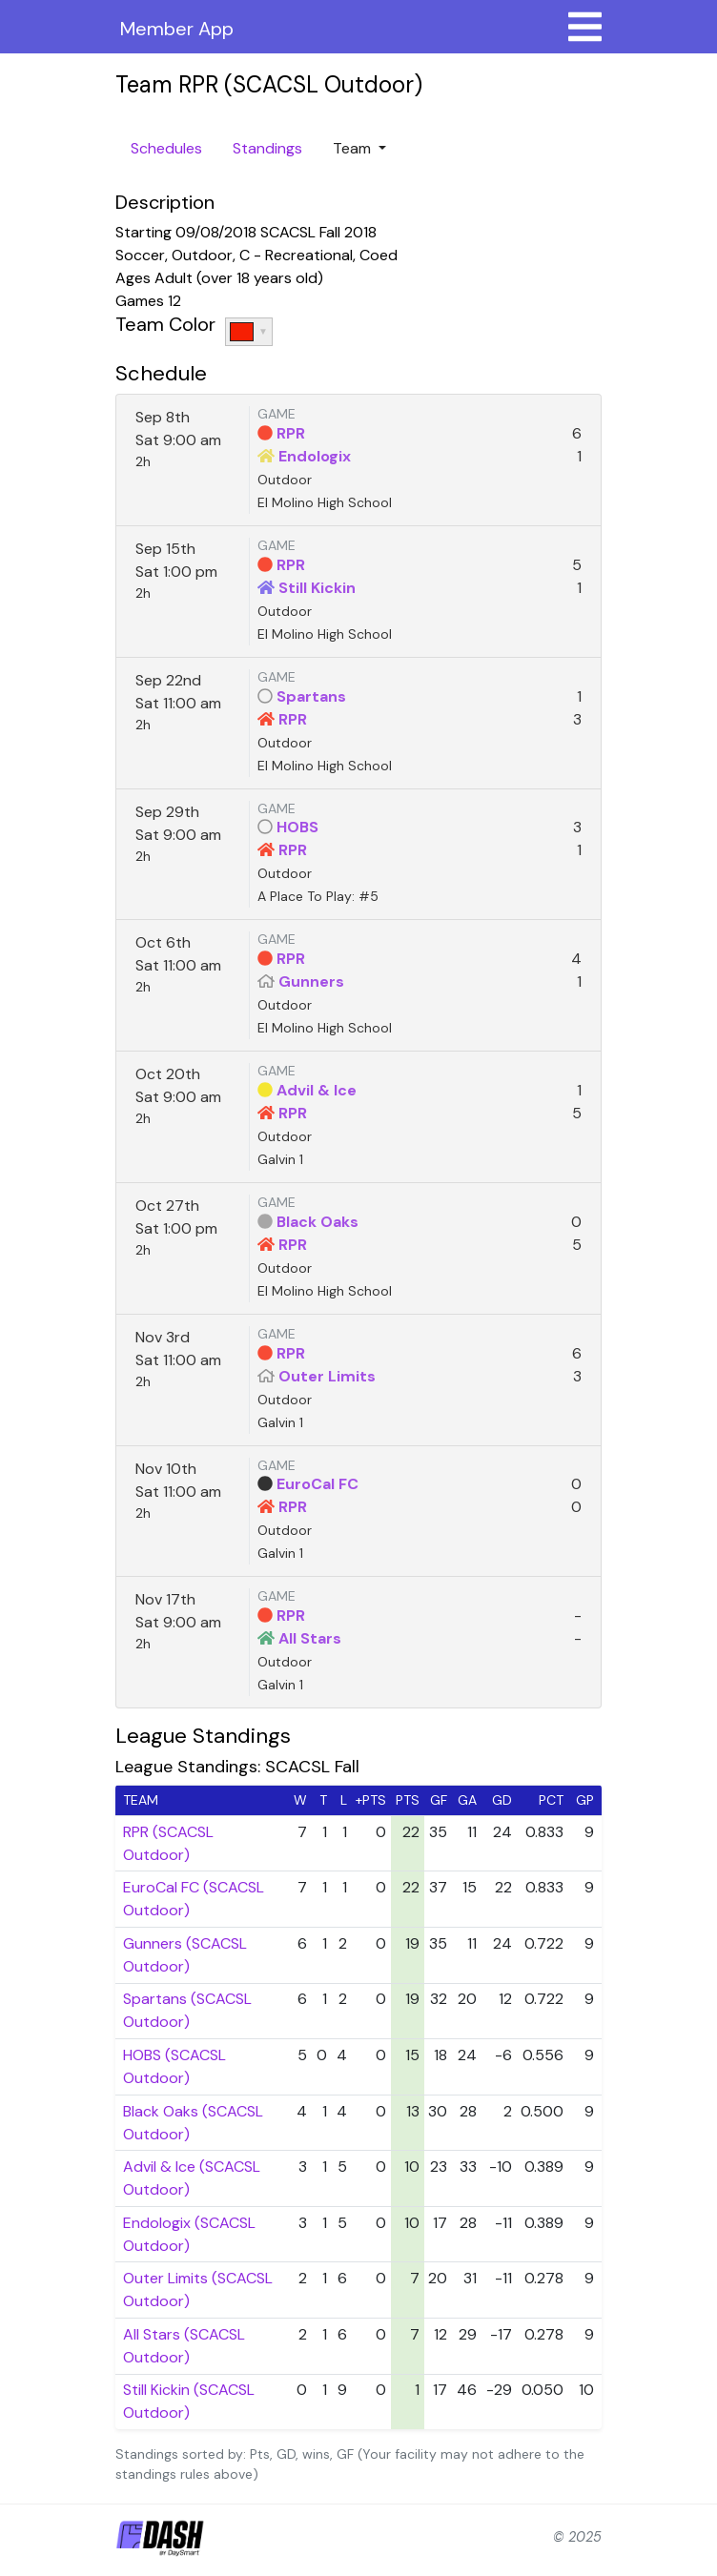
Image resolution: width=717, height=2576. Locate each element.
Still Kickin (317, 588)
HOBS (297, 827)
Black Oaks (317, 1222)
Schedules (166, 148)
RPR (291, 433)
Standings (267, 148)
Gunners (311, 981)
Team (354, 148)
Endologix (314, 456)
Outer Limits (327, 1376)
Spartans (311, 696)
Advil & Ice (317, 1090)
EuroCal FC (317, 1484)
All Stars (309, 1638)
